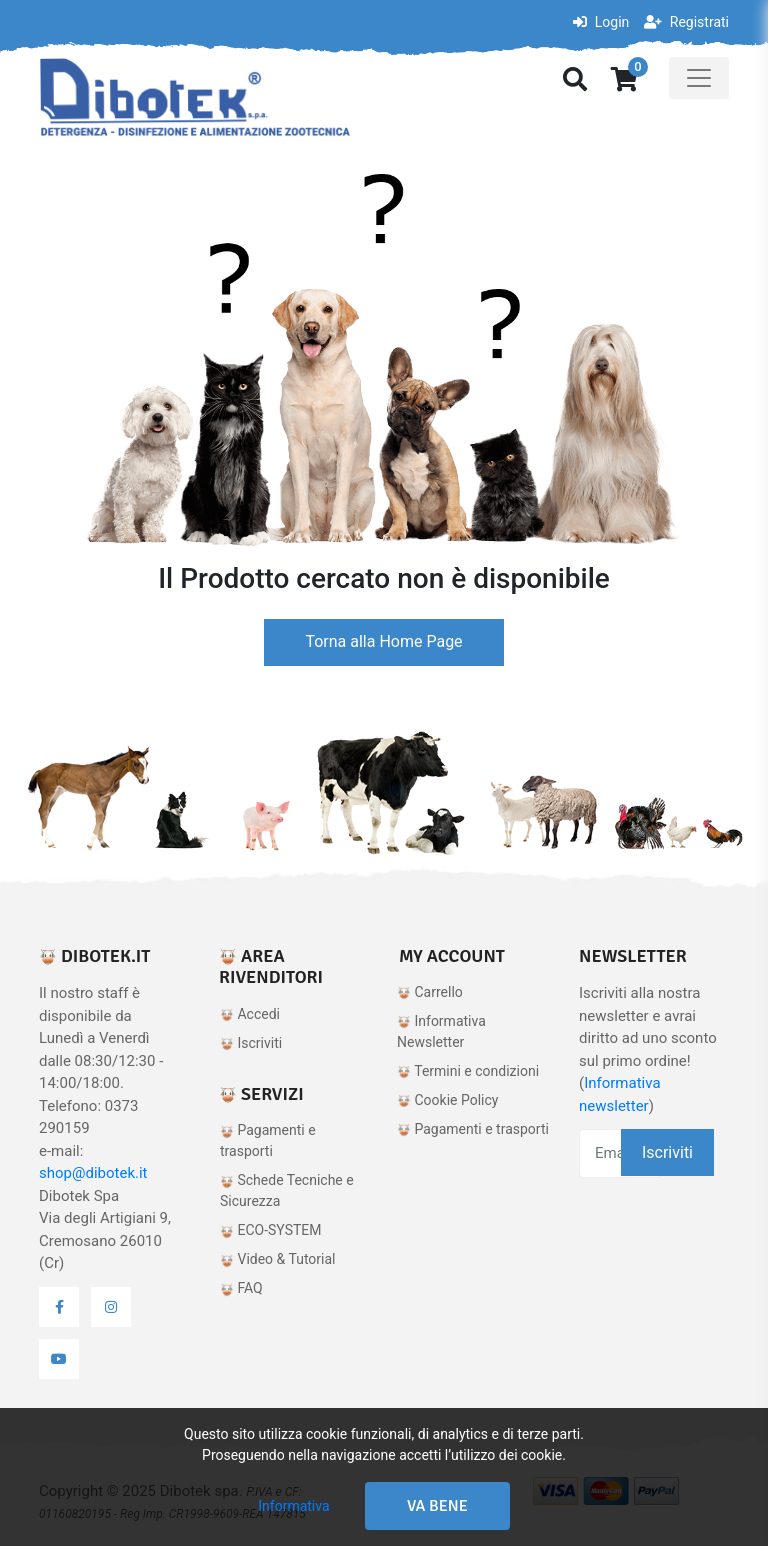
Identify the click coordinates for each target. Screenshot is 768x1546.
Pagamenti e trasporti (268, 1140)
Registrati (686, 22)
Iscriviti (251, 1043)
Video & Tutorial (278, 1259)
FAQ (241, 1288)
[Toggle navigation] (699, 78)
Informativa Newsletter (441, 1031)
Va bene (437, 1506)
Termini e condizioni (468, 1071)
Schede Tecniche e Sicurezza (287, 1190)
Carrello (430, 992)
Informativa (293, 1506)
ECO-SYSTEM (271, 1230)
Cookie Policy (447, 1100)
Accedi (250, 1014)
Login (601, 22)
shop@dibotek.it (93, 1173)
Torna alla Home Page (383, 641)
